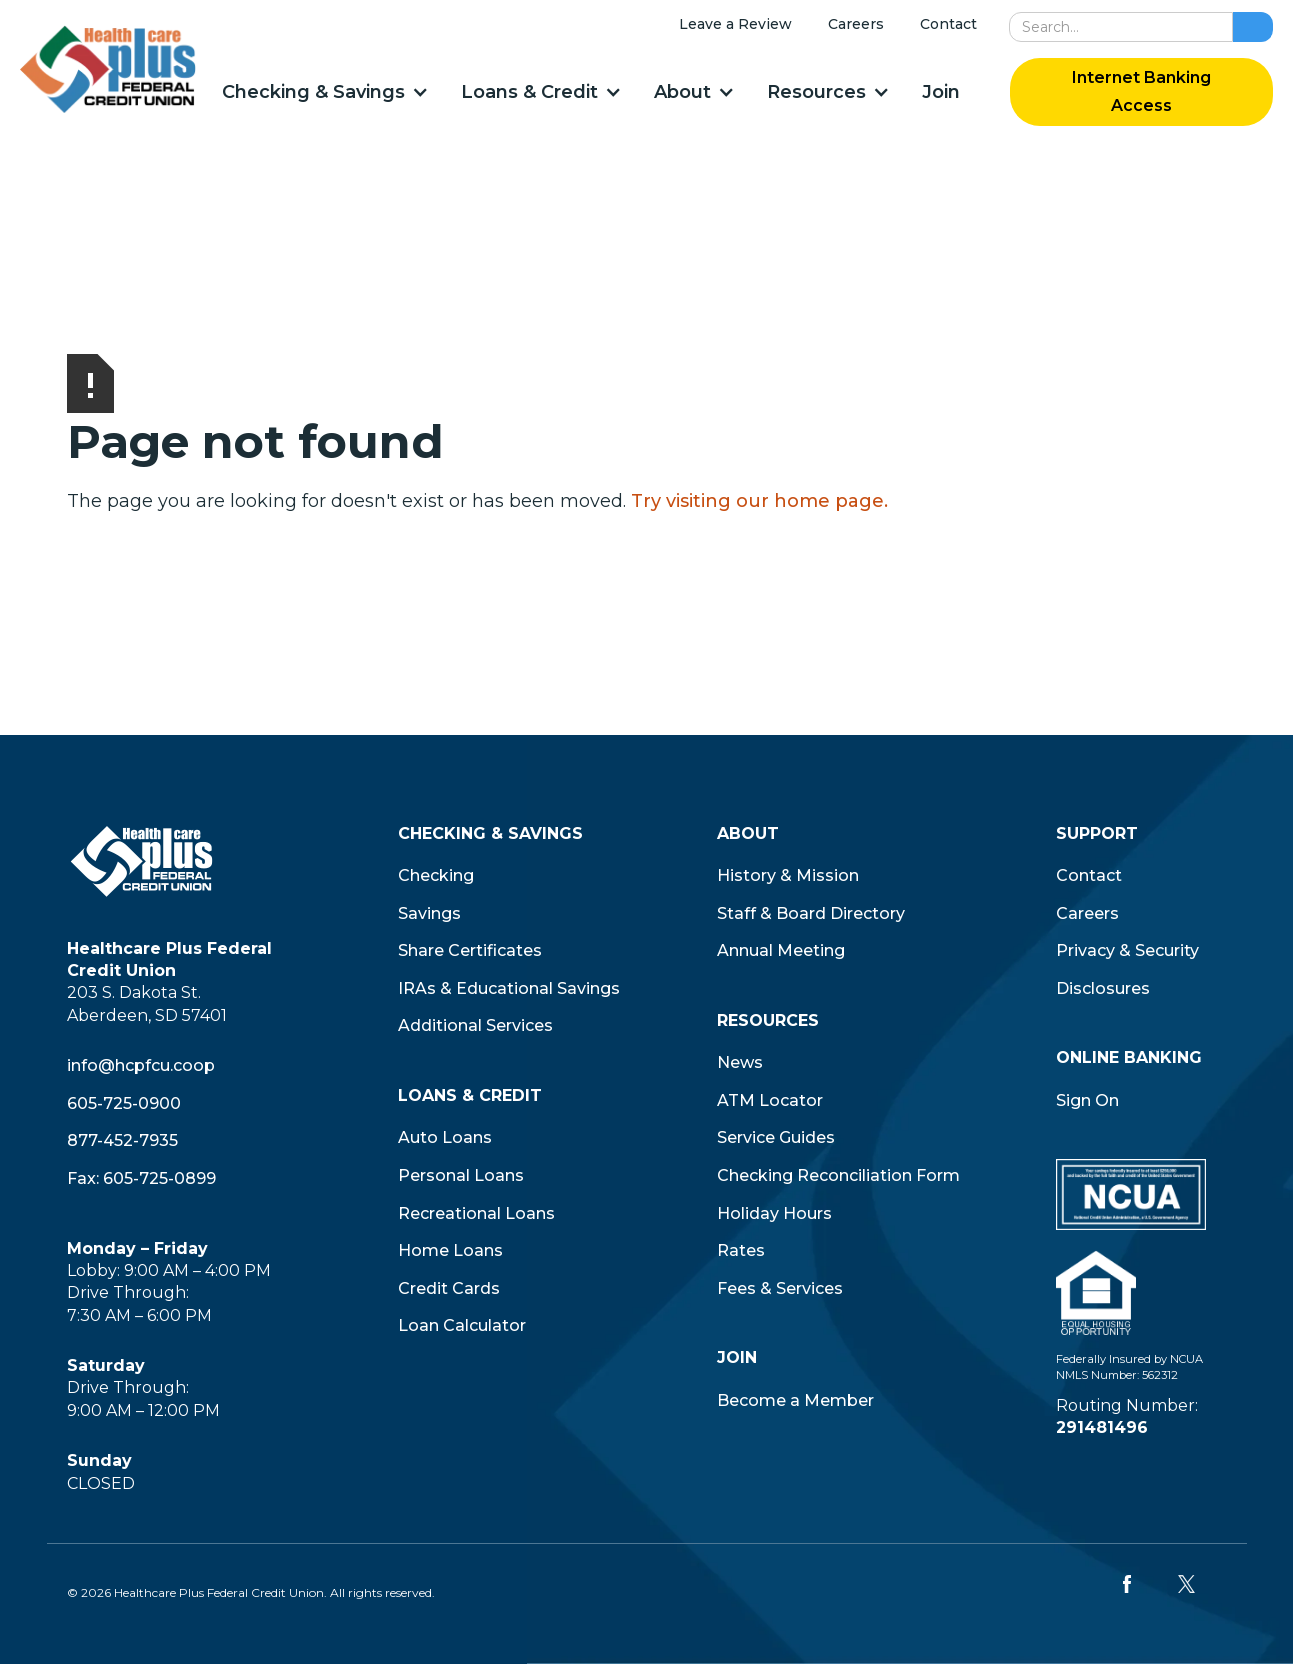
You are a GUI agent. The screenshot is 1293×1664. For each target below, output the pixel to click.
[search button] (1253, 27)
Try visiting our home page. (759, 501)
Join (941, 92)
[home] (108, 69)
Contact (948, 24)
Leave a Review (735, 24)
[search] (1121, 27)
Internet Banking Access (1141, 91)
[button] (324, 92)
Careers (856, 24)
